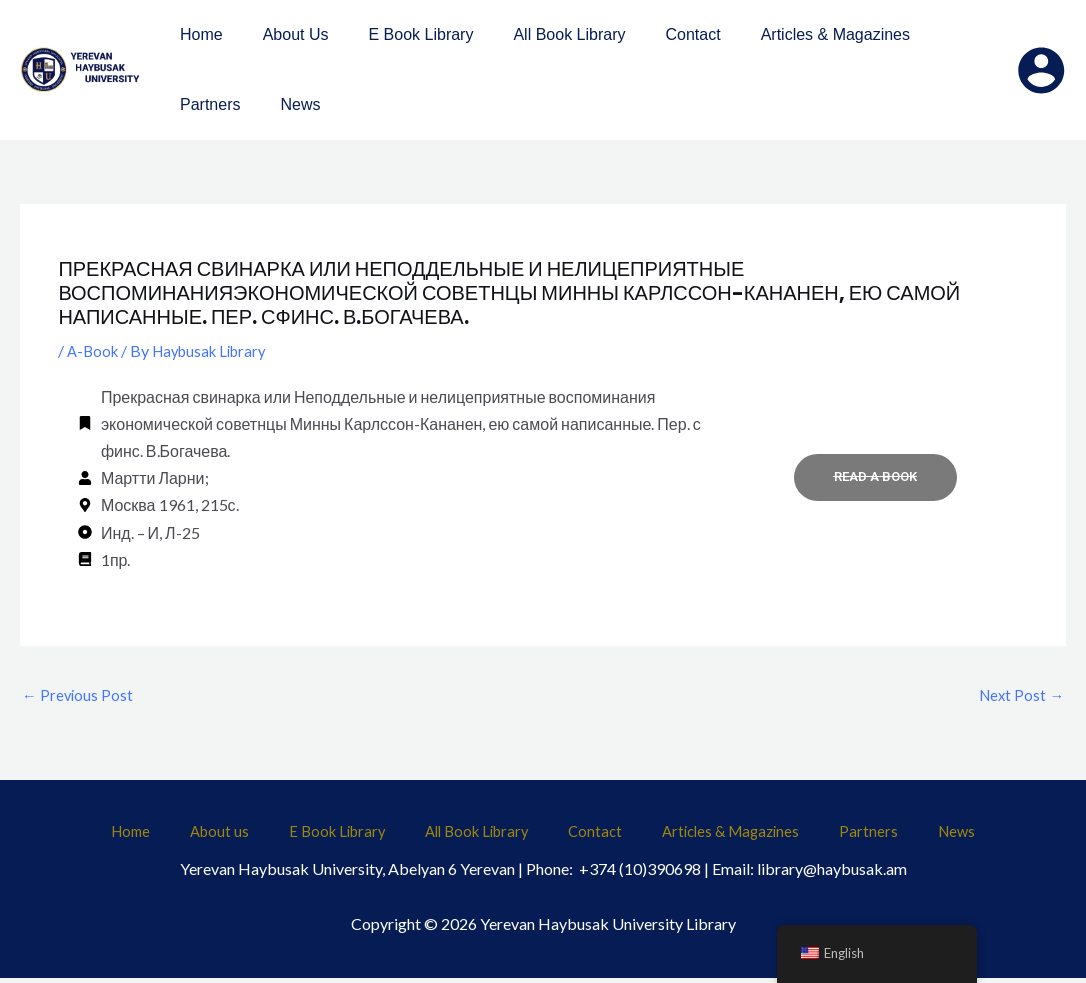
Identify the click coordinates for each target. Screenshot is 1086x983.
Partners (825, 837)
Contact (589, 837)
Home (197, 837)
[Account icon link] (1041, 70)
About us (266, 837)
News (891, 837)
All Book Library (488, 837)
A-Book (94, 350)
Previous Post (79, 696)
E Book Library (364, 837)
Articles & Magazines (706, 837)
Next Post (1019, 696)
